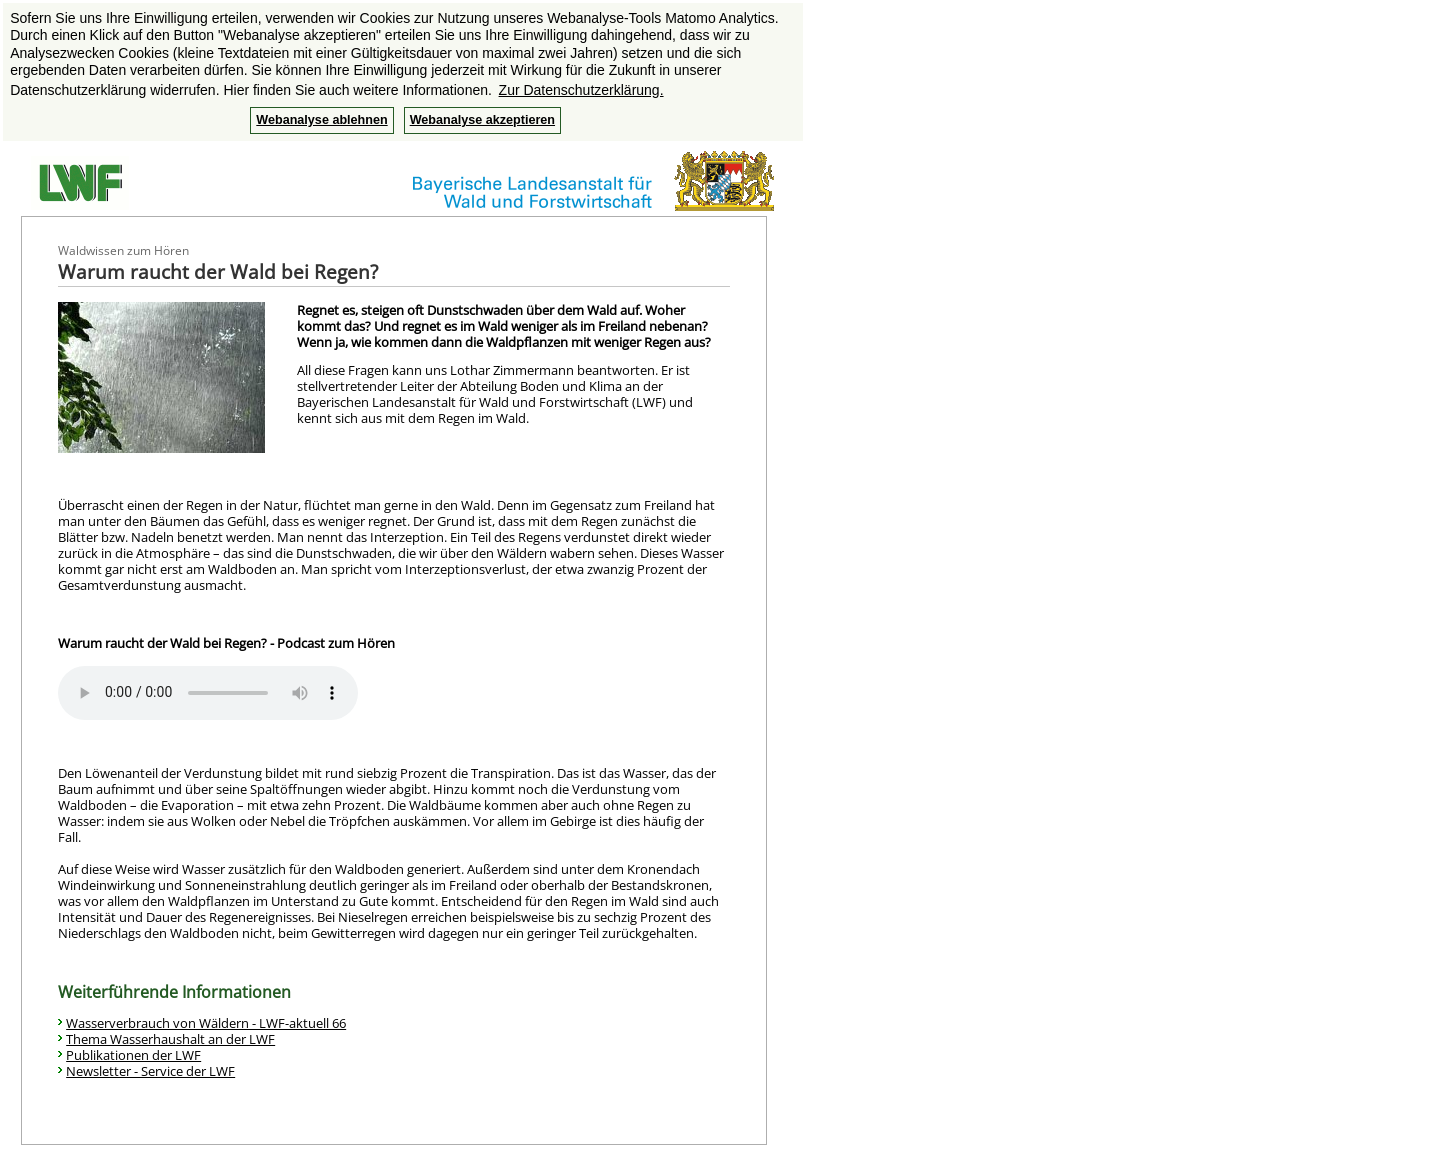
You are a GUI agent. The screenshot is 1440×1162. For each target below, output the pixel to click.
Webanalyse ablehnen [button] (321, 120)
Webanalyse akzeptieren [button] (482, 120)
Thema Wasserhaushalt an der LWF (170, 1039)
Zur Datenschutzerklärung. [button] (581, 90)
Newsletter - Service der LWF (150, 1071)
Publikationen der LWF (133, 1055)
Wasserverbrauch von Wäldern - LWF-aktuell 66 (206, 1023)
